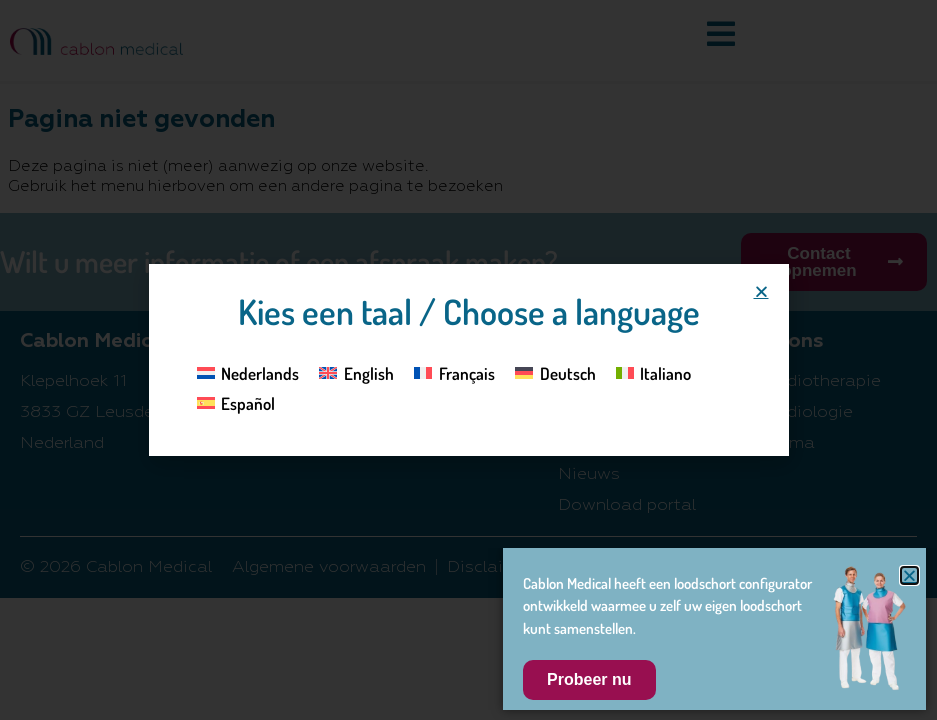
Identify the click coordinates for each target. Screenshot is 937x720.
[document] (468, 360)
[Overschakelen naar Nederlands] (248, 372)
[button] (761, 291)
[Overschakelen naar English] (356, 372)
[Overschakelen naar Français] (454, 372)
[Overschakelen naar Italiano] (654, 372)
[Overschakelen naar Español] (236, 403)
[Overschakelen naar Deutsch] (555, 372)
